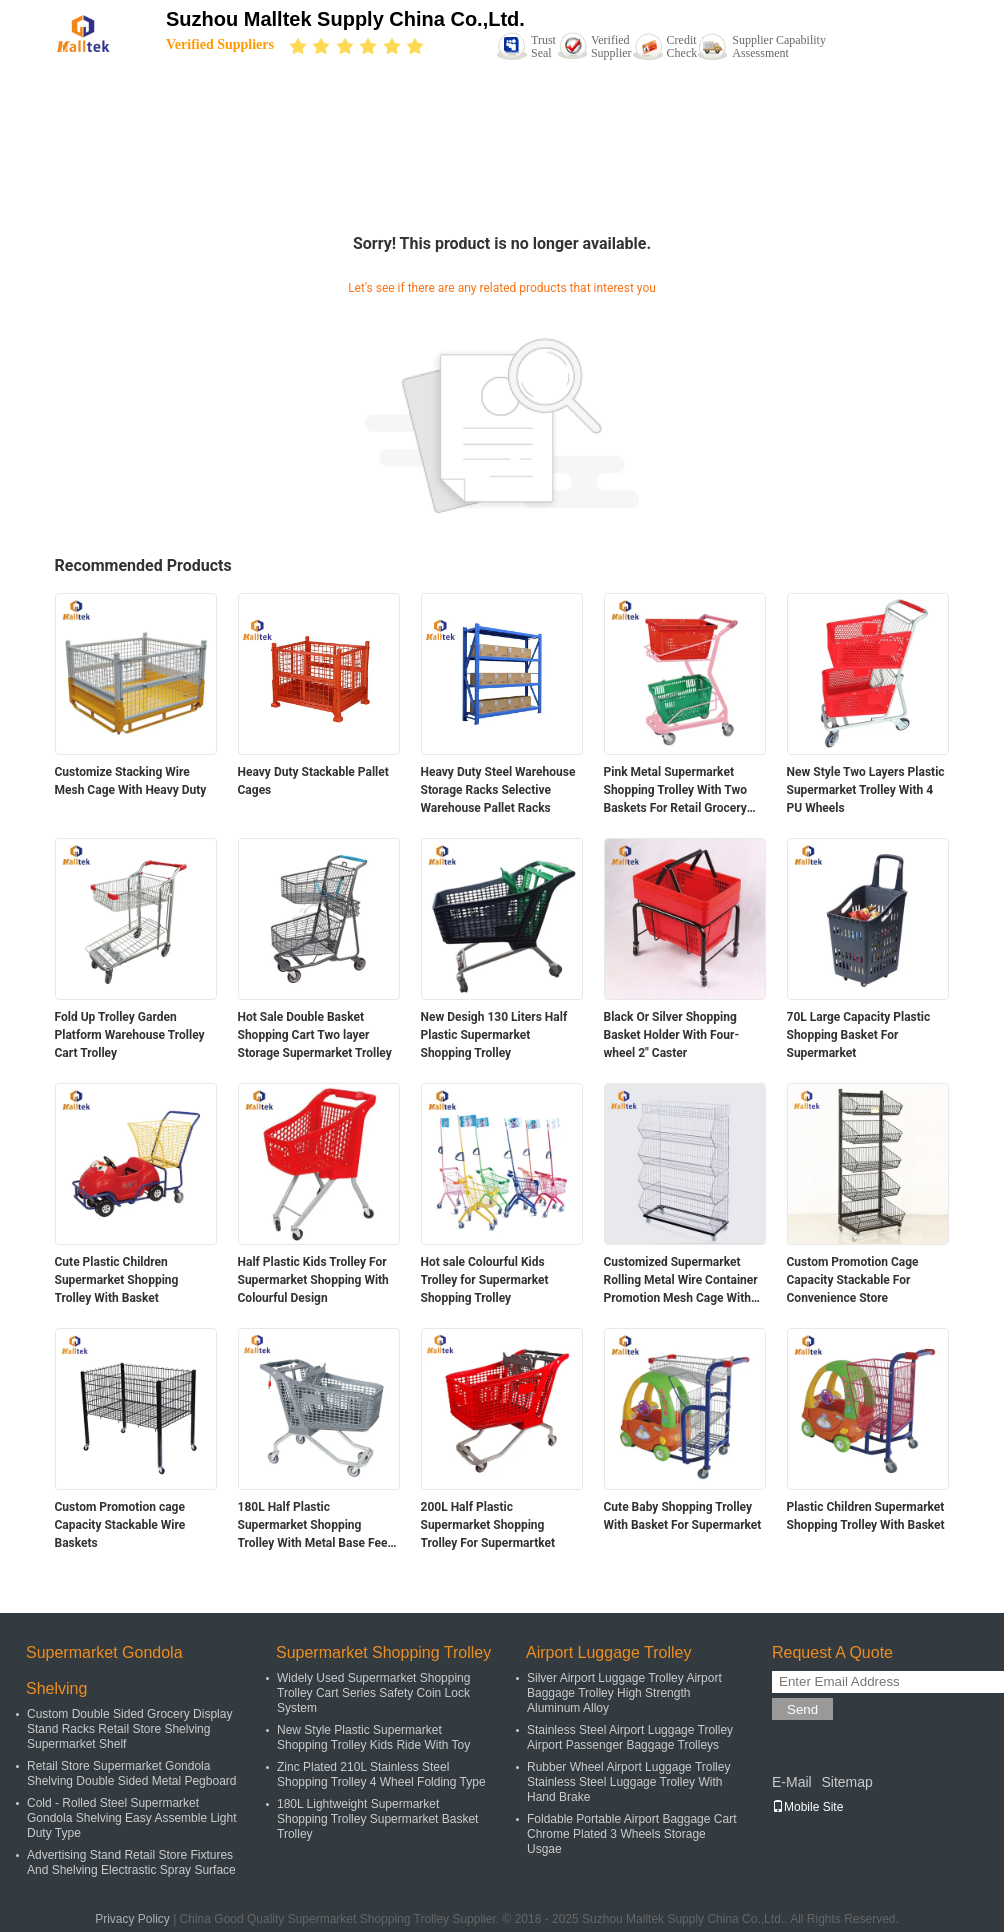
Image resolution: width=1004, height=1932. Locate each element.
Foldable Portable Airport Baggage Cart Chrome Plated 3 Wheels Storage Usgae (631, 1834)
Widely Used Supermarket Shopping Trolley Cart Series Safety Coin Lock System (373, 1693)
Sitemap (846, 1782)
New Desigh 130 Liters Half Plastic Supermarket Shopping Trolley (494, 1035)
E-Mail (792, 1782)
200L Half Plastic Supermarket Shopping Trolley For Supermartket (488, 1525)
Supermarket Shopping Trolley (383, 1652)
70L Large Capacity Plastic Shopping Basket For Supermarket (859, 1035)
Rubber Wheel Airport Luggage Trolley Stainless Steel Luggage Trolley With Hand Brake (628, 1782)
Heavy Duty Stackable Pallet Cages (313, 781)
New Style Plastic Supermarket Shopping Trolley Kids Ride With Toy (373, 1737)
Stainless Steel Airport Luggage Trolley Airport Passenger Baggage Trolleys (630, 1737)
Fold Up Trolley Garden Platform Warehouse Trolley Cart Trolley (130, 1035)
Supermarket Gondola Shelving (104, 1670)
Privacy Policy (132, 1919)
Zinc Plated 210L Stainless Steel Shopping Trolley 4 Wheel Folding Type (381, 1774)
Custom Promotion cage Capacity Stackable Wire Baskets (120, 1525)
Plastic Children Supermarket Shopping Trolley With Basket (866, 1516)
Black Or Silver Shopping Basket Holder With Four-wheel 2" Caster (672, 1035)
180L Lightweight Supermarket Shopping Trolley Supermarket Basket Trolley (377, 1819)
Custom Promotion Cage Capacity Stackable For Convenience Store (853, 1280)
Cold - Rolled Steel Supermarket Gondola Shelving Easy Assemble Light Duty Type (131, 1818)
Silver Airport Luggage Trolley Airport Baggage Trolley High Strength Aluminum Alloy (624, 1693)
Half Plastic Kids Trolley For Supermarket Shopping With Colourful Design (313, 1280)
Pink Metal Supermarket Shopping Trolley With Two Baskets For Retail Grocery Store (675, 791)
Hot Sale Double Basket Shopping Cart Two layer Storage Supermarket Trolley (315, 1035)
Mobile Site (807, 1807)
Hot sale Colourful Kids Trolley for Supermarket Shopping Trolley (485, 1280)
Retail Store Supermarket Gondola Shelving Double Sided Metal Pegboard (131, 1773)
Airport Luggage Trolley (608, 1652)
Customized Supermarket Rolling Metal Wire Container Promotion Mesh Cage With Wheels (681, 1281)
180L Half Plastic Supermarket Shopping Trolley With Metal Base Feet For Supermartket (315, 1526)
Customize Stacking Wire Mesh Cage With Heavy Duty (131, 781)
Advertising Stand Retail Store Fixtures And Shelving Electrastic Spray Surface (131, 1862)
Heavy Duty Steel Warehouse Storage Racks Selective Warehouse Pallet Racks (498, 790)
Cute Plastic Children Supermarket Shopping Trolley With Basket (117, 1280)
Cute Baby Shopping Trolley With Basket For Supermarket (683, 1516)
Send (802, 1709)
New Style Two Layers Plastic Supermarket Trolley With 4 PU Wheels (866, 790)
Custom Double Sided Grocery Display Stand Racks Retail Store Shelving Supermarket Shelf (129, 1729)
